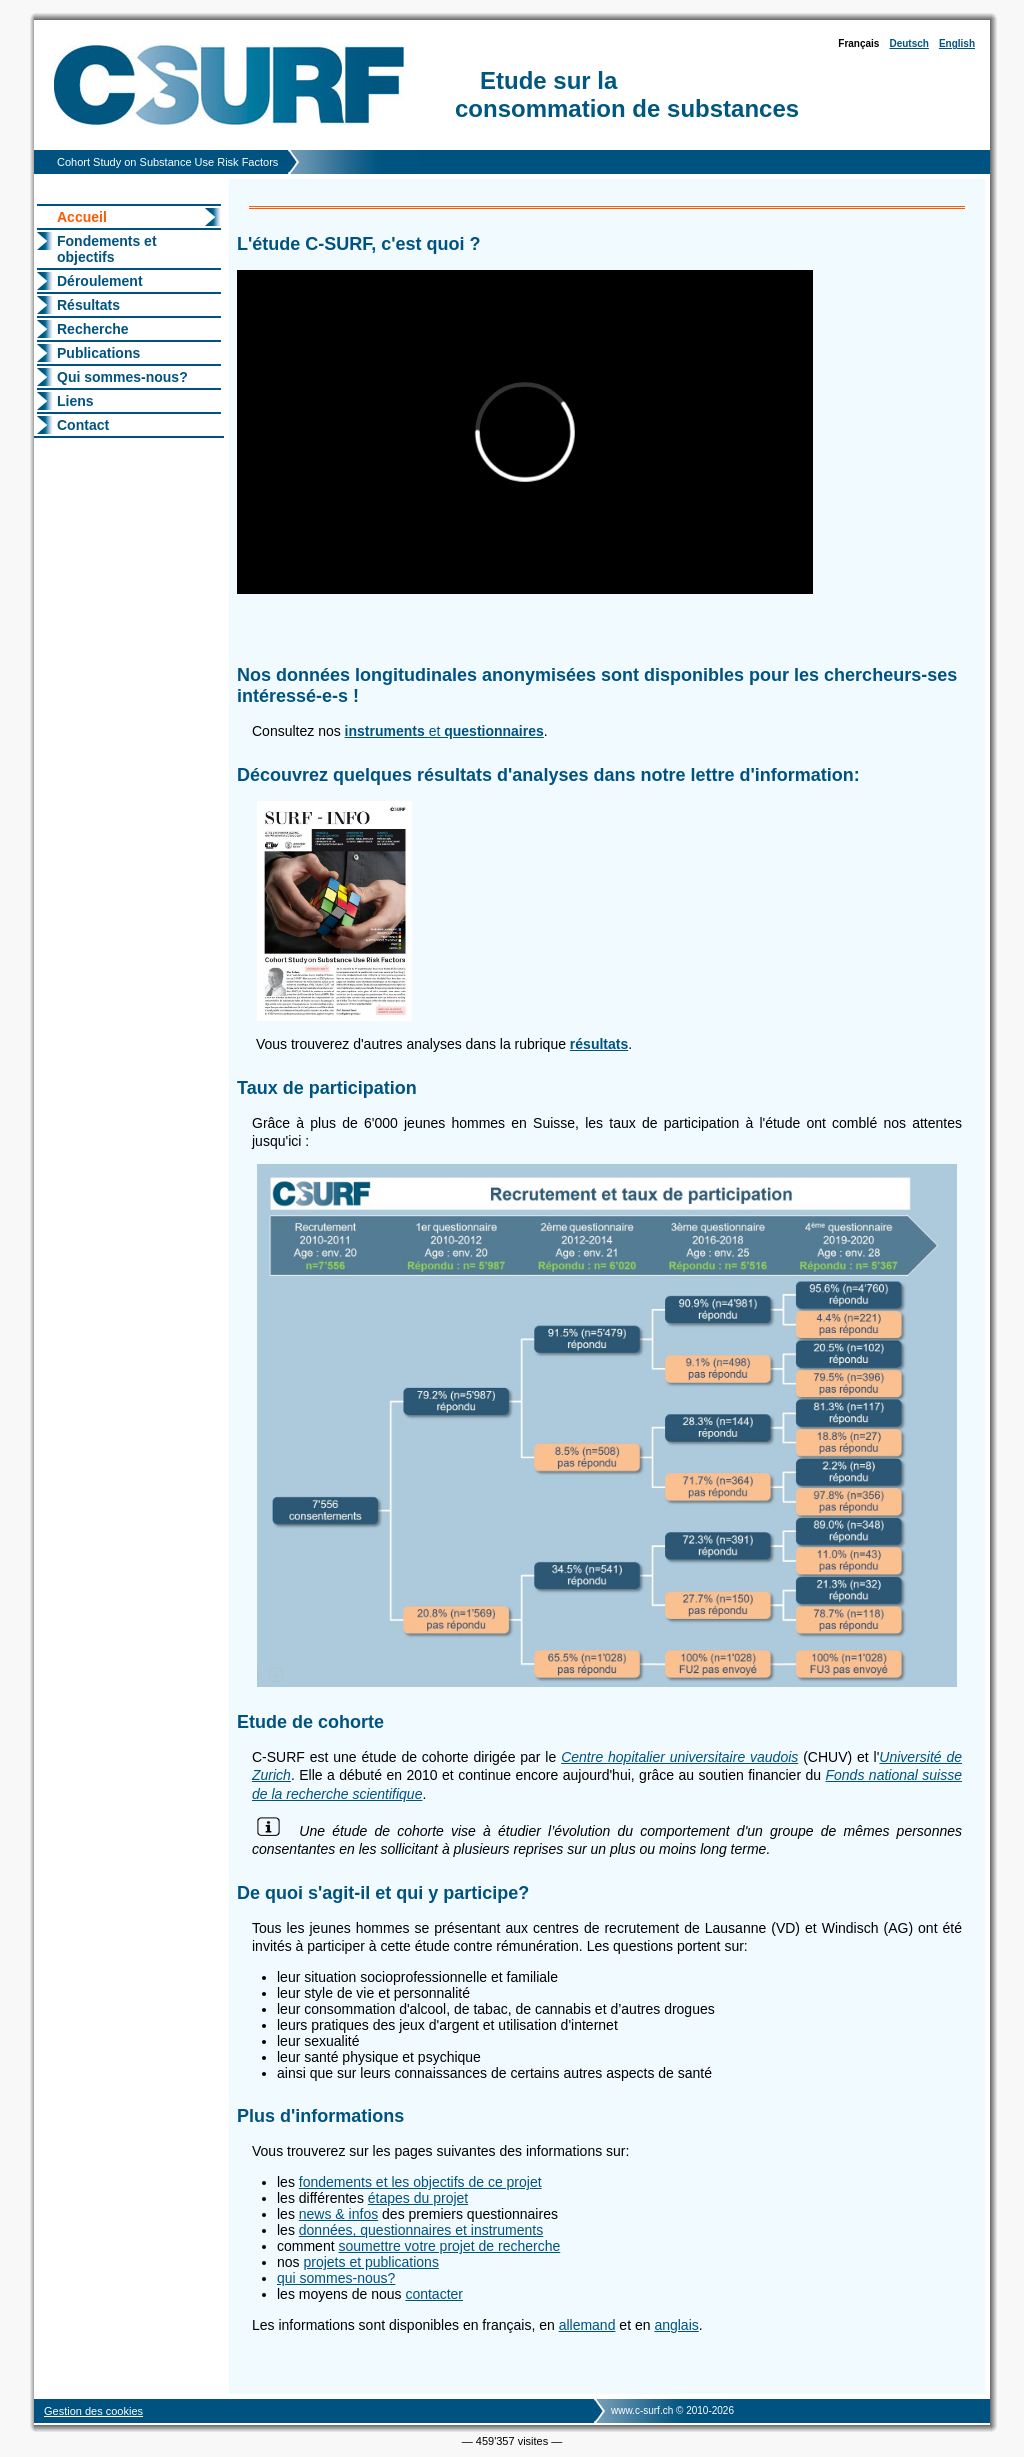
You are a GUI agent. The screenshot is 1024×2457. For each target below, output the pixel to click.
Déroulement (100, 281)
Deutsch (908, 43)
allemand (587, 2325)
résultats (599, 1044)
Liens (75, 401)
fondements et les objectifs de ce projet (420, 2182)
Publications (98, 353)
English (957, 43)
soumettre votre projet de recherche (449, 2246)
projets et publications (370, 2262)
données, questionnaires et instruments (421, 2230)
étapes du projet (418, 2198)
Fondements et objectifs (107, 249)
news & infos (338, 2214)
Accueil (82, 217)
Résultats (88, 305)
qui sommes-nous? (336, 2278)
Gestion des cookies (93, 2411)
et (444, 731)
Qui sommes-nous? (122, 377)
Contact (83, 425)
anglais (676, 2325)
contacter (434, 2294)
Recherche (93, 329)
